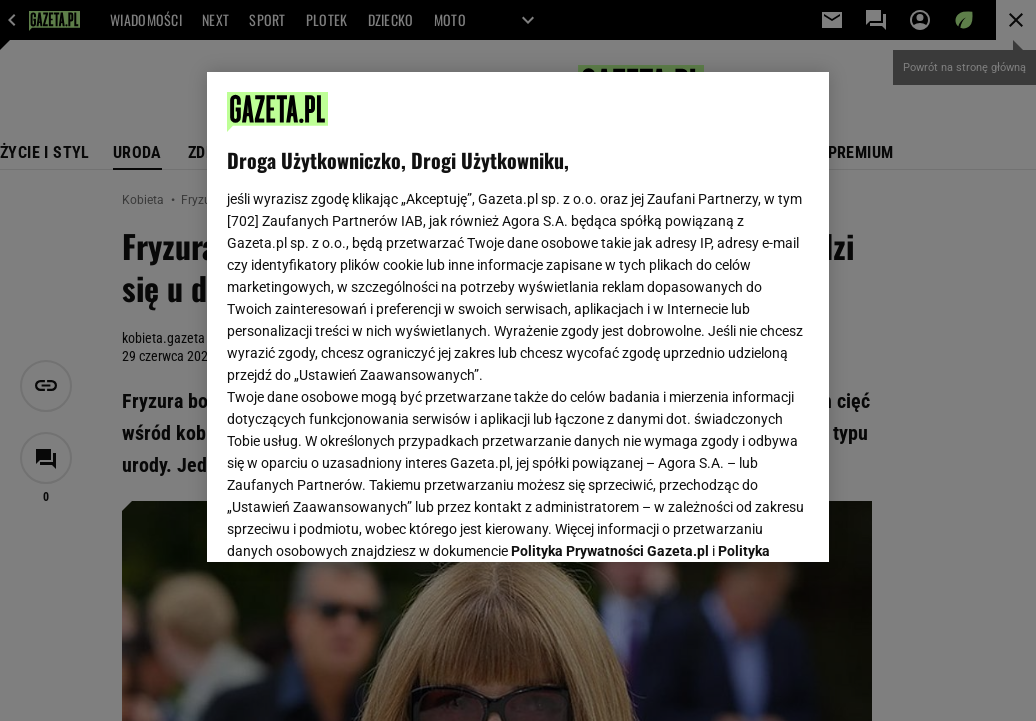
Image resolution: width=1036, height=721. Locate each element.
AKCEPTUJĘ (741, 523)
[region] (518, 317)
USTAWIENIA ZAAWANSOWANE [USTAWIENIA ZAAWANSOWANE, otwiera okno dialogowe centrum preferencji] (358, 522)
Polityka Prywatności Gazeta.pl (610, 297)
